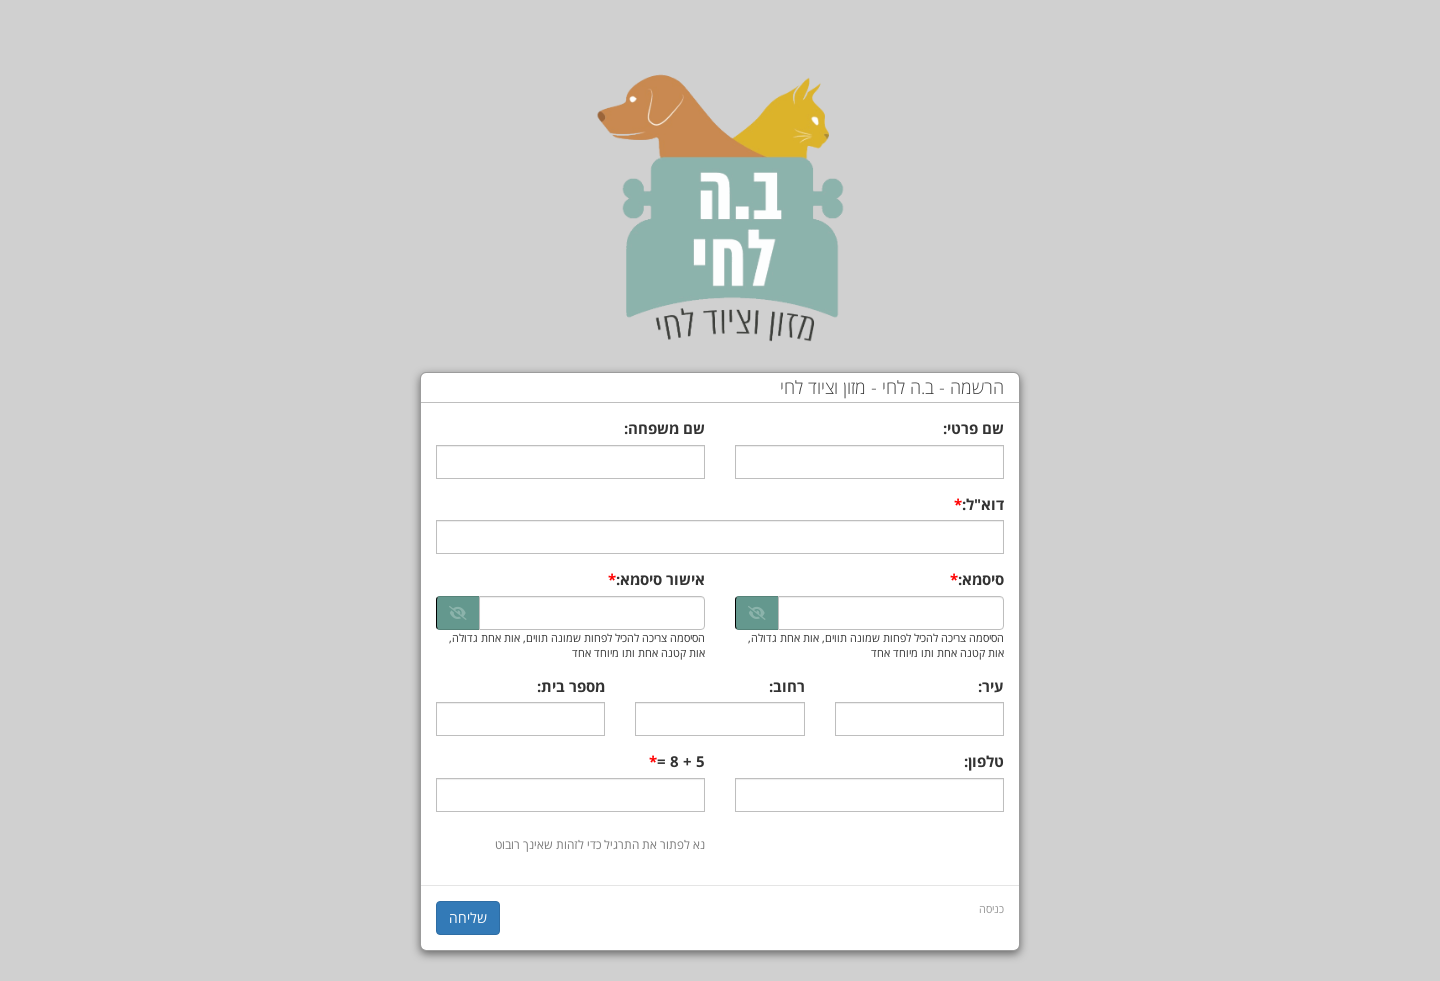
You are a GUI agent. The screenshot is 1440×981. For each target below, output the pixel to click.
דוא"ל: (983, 504)
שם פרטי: (973, 428)
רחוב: (787, 686)
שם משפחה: (664, 428)
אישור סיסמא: (660, 579)
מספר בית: (571, 686)
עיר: (991, 686)
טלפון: (984, 761)
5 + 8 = (681, 761)
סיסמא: (981, 579)
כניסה (991, 908)
